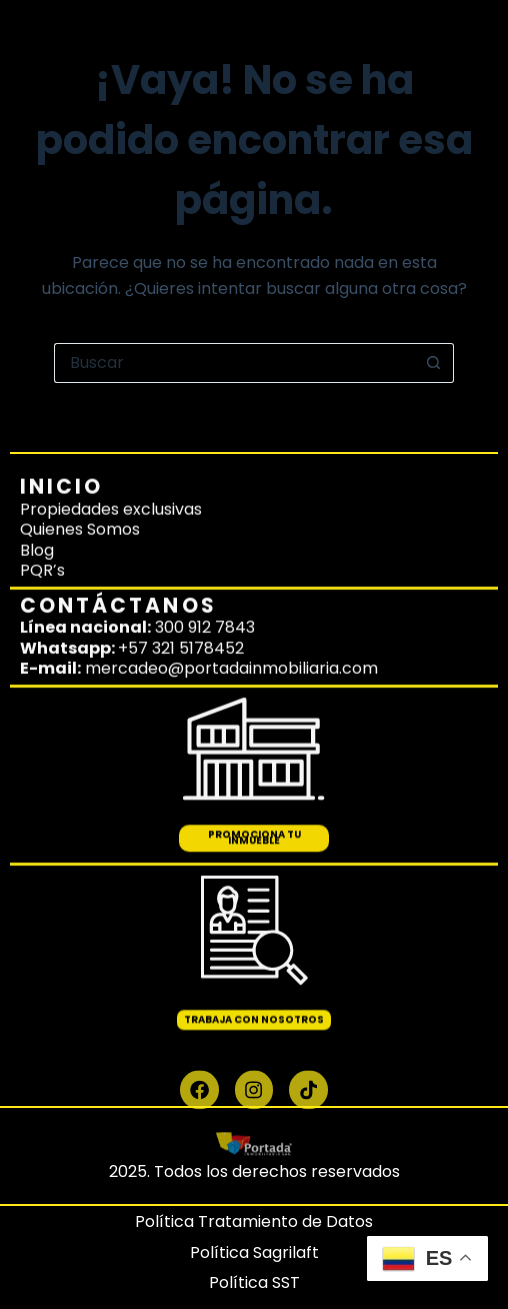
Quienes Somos (80, 488)
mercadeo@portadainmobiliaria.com (231, 627)
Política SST (254, 1282)
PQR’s (42, 529)
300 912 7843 (205, 586)
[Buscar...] (234, 363)
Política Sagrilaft (254, 1252)
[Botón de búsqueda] (434, 363)
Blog (37, 509)
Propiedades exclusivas (111, 468)
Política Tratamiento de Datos (254, 1221)
